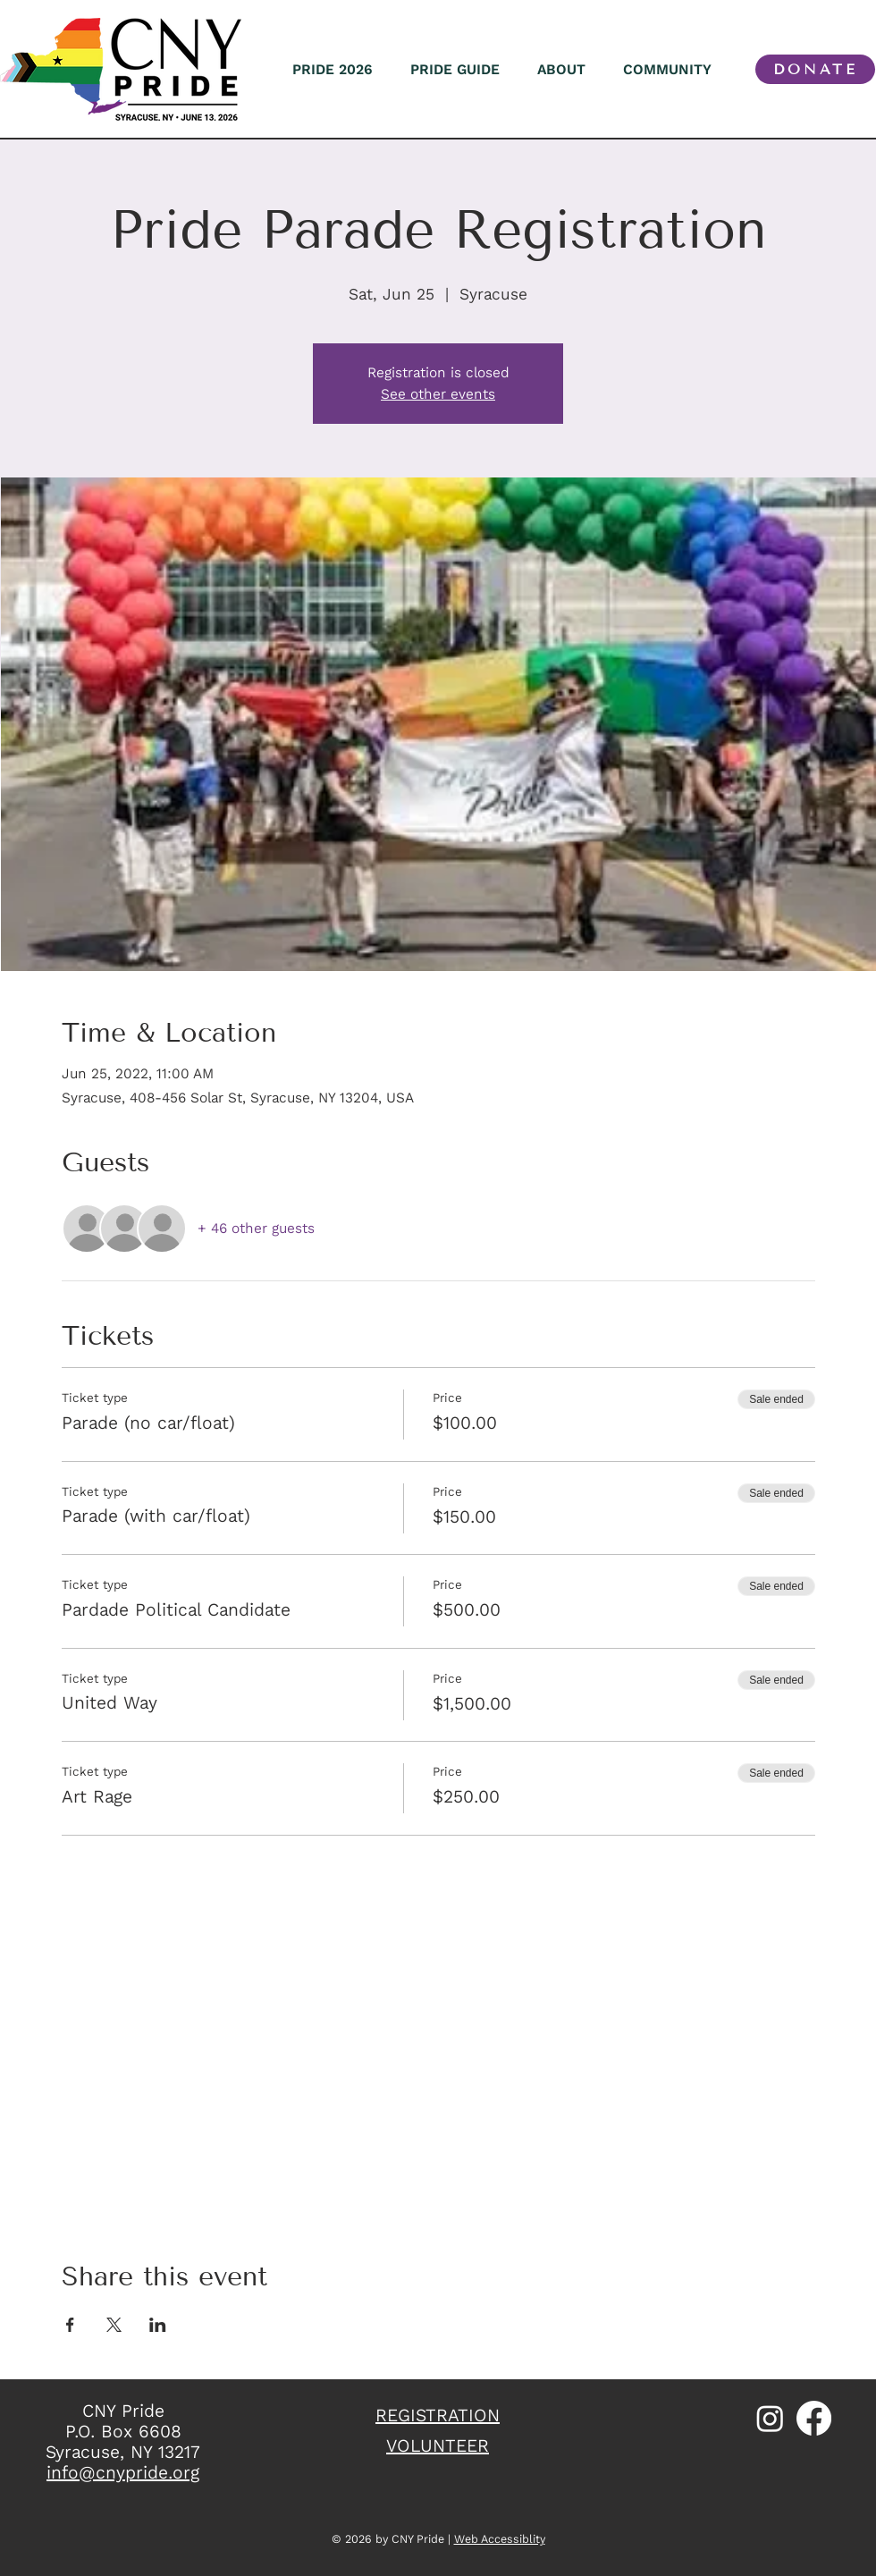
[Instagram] (770, 2418)
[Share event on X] (113, 2325)
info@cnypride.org (122, 2472)
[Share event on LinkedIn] (157, 2325)
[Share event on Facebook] (70, 2325)
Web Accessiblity (499, 2539)
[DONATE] (815, 69)
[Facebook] (813, 2418)
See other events (438, 393)
